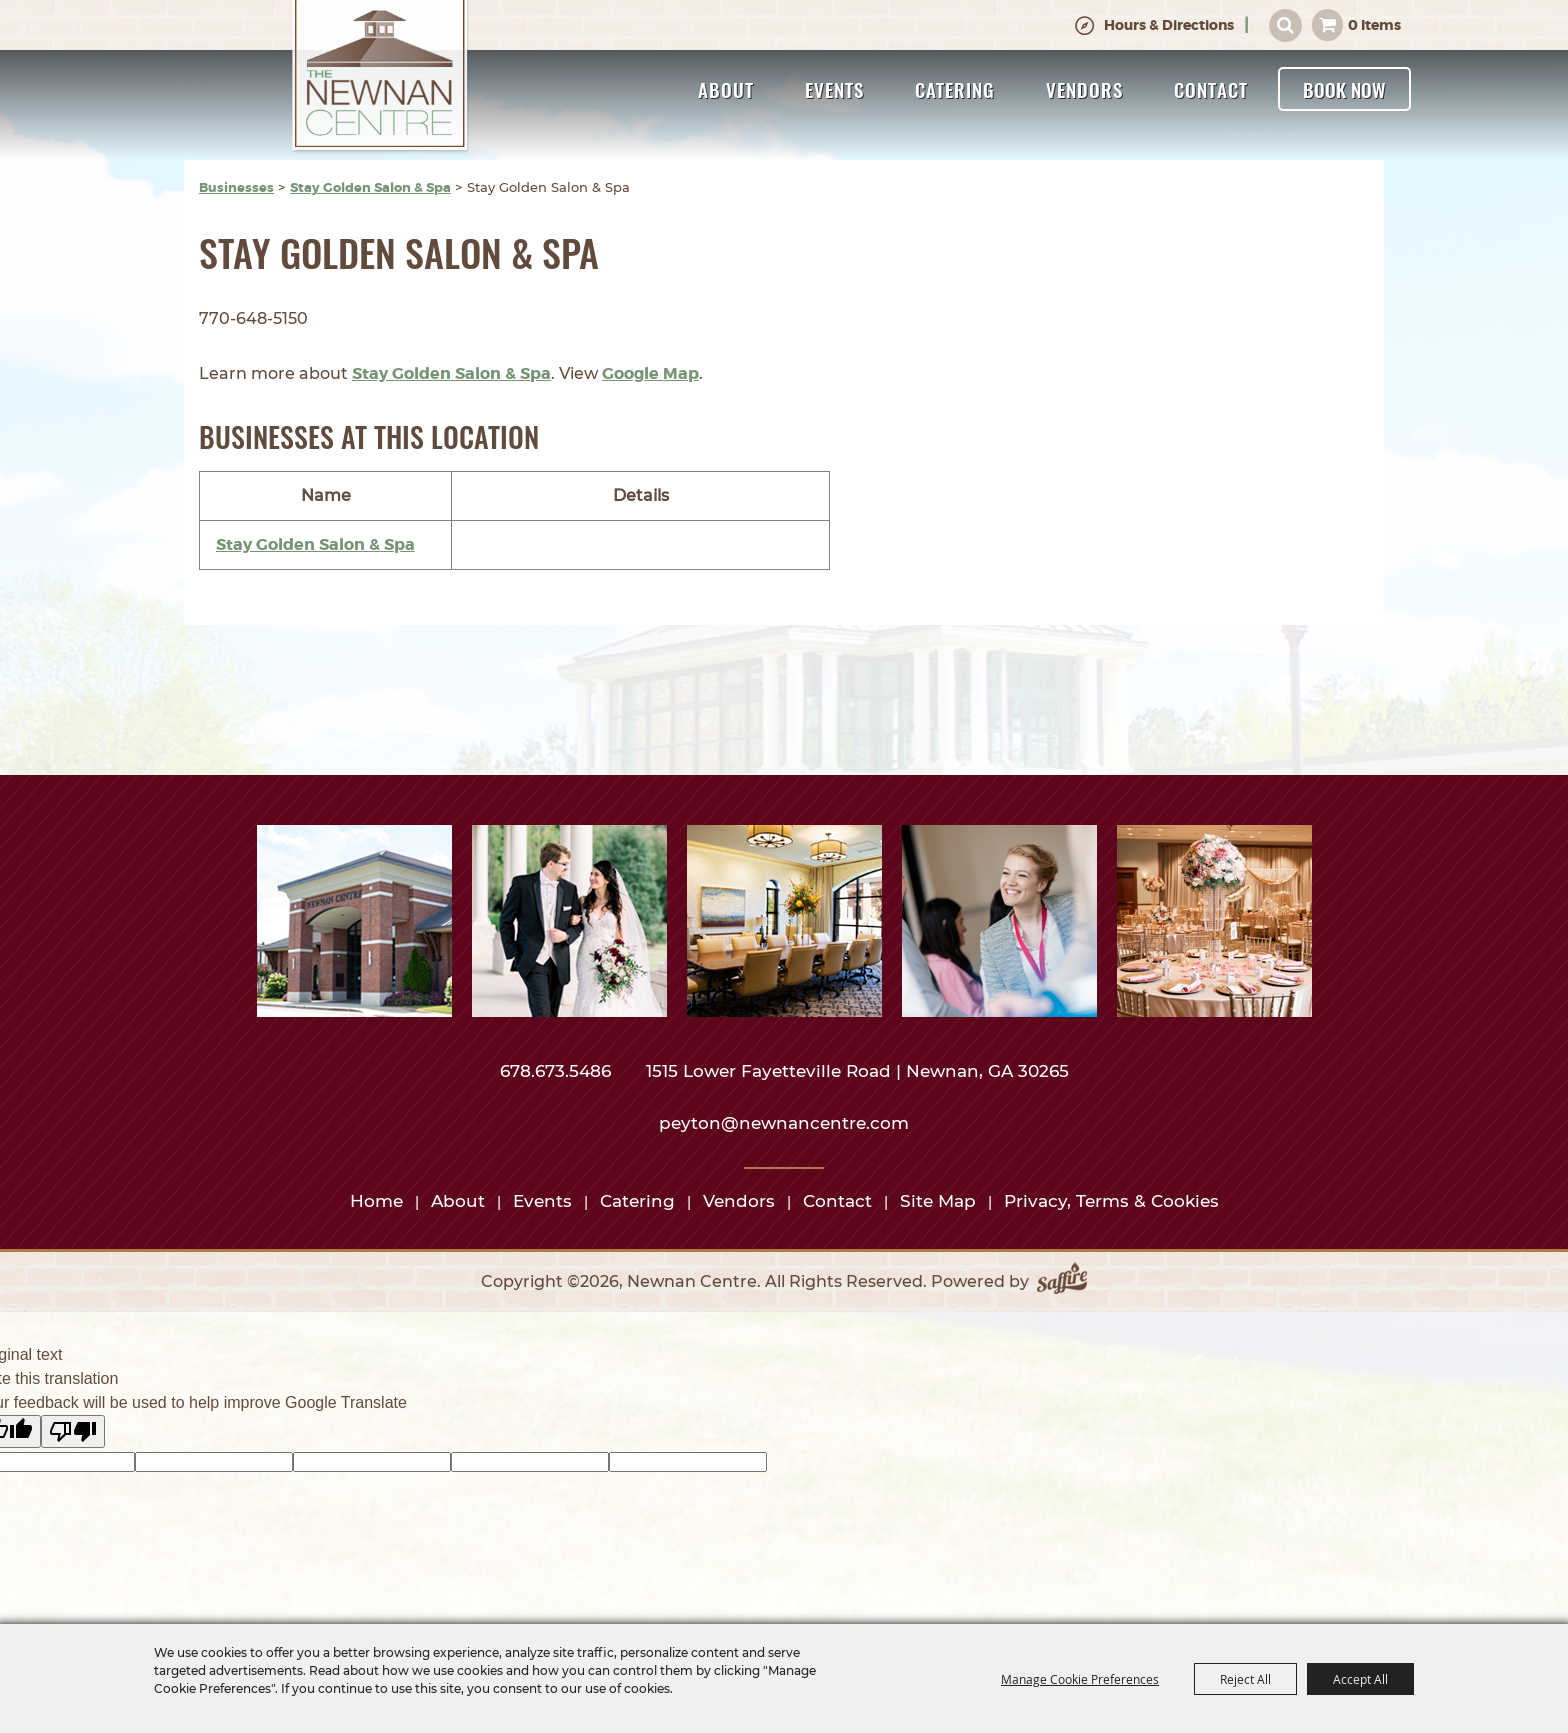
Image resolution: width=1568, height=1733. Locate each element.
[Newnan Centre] (380, 77)
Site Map (938, 1201)
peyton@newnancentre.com (784, 1123)
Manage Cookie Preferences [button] (1080, 1679)
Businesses (236, 187)
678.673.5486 (558, 1071)
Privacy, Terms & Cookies (1111, 1201)
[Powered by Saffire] (1062, 1282)
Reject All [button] (1245, 1679)
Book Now (1344, 89)
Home (376, 1201)
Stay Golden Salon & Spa (370, 187)
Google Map (650, 373)
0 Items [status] (1374, 25)
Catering (955, 89)
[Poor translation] (73, 1431)
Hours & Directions (1169, 25)
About (726, 89)
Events (834, 89)
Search (1285, 25)
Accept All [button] (1360, 1679)
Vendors (1084, 89)
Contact (1211, 89)
